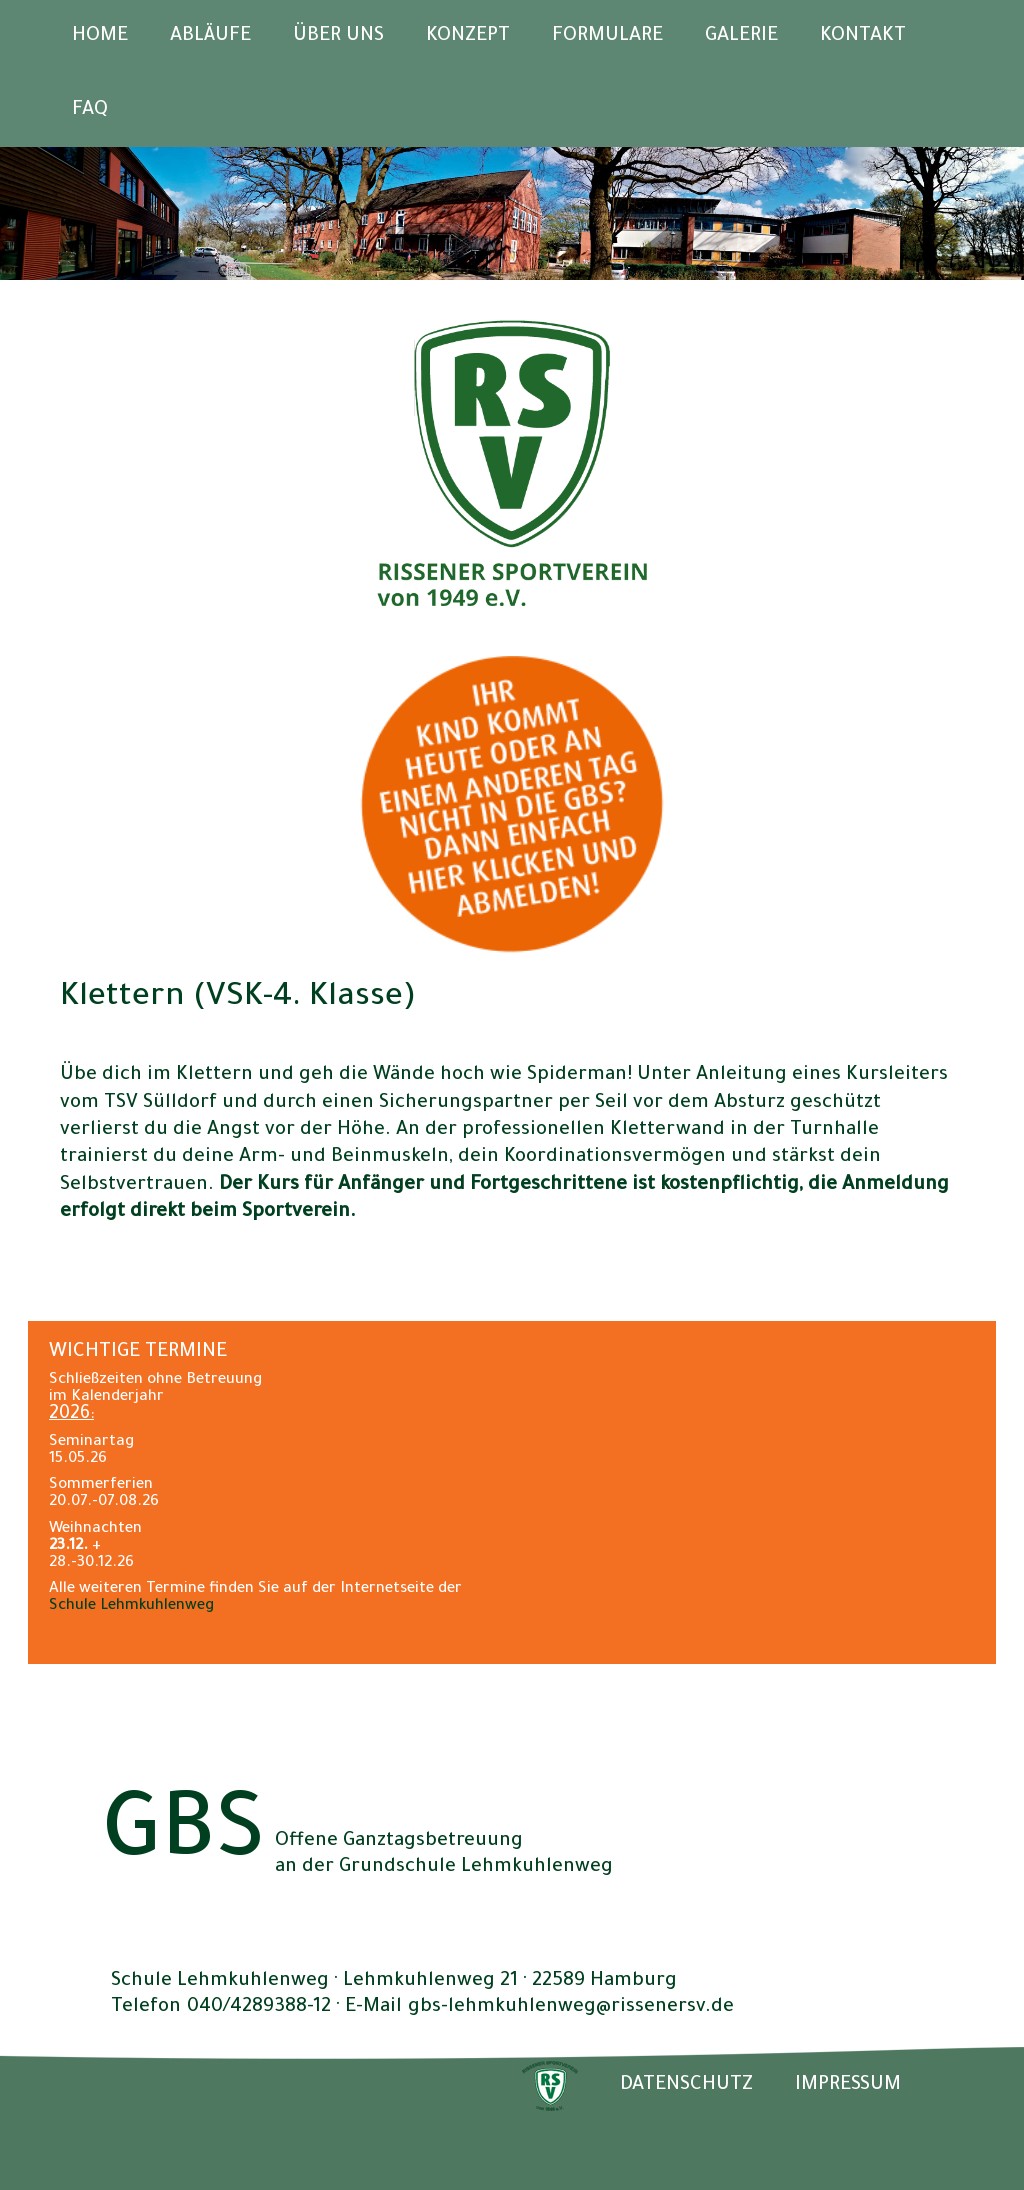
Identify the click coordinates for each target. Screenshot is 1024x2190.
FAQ (90, 110)
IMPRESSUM (848, 2085)
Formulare (607, 36)
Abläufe (210, 36)
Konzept (468, 36)
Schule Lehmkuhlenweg (131, 1606)
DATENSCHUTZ (686, 2085)
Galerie (741, 36)
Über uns (338, 36)
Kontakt (863, 36)
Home (100, 36)
